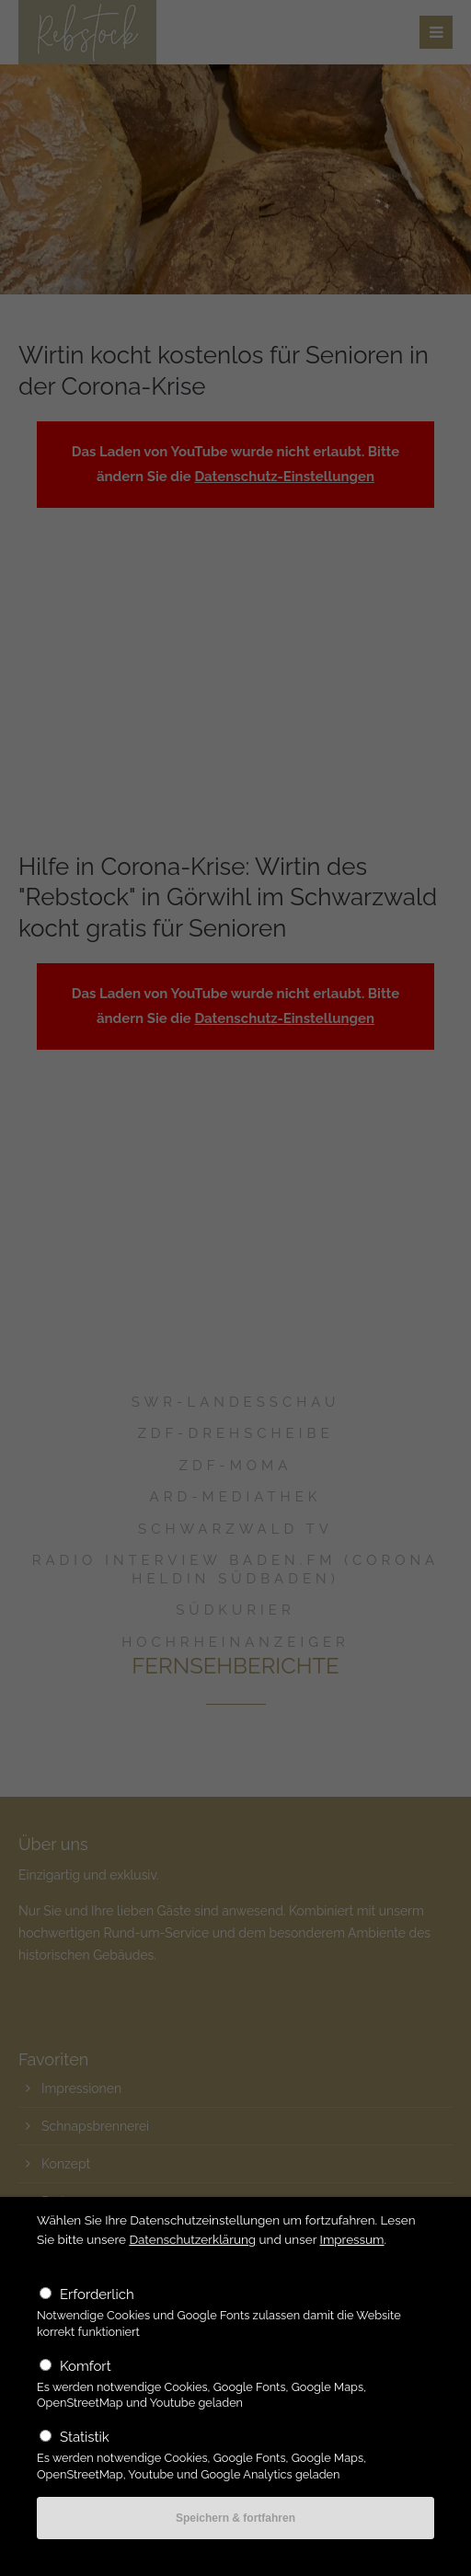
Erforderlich (97, 2294)
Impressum (352, 2239)
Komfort (85, 2366)
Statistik (84, 2437)
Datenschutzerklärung (192, 2239)
